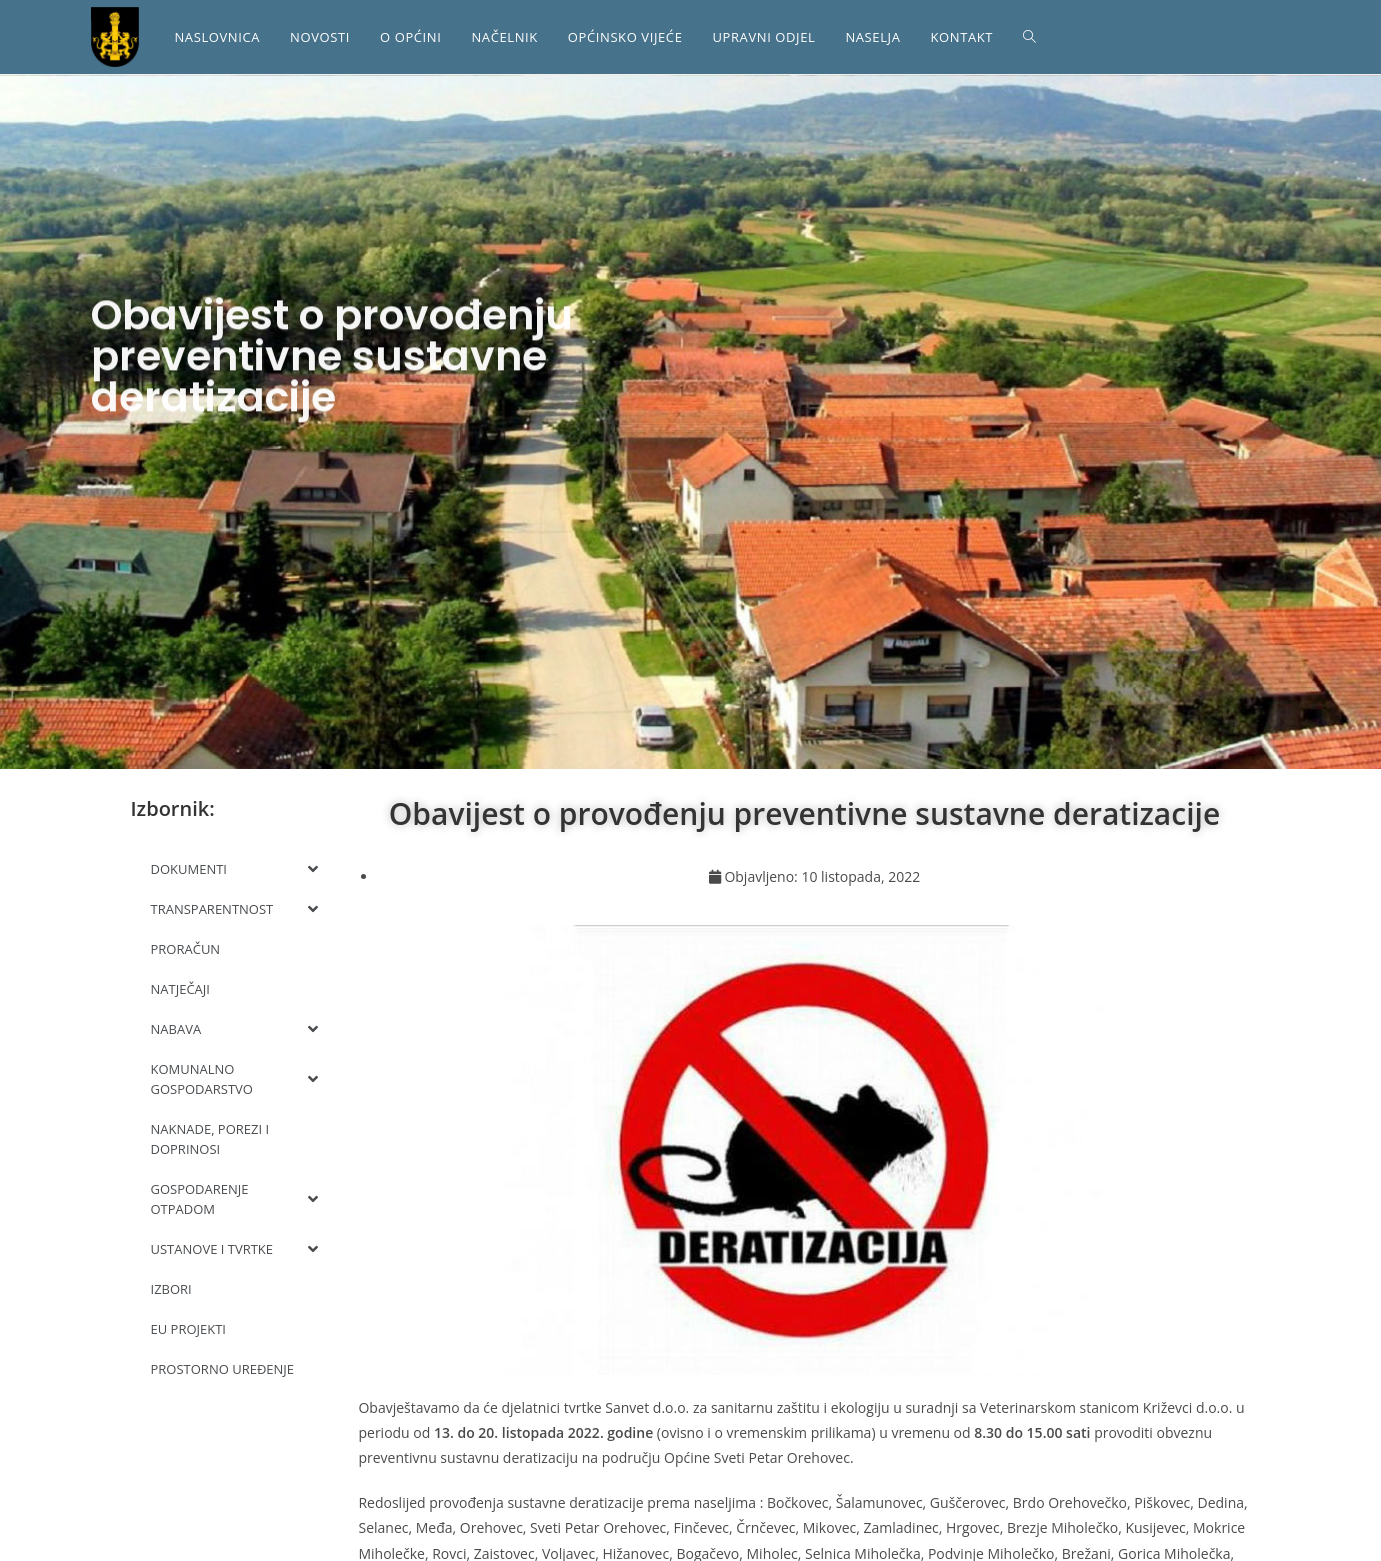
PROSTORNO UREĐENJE (223, 1369)
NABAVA (235, 1029)
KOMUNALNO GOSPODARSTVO (235, 1079)
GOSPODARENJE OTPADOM (235, 1199)
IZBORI (171, 1289)
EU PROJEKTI (189, 1329)
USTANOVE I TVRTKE (235, 1249)
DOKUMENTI (235, 869)
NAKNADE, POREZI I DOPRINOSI (210, 1139)
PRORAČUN (186, 949)
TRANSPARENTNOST (235, 909)
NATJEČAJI (180, 989)
